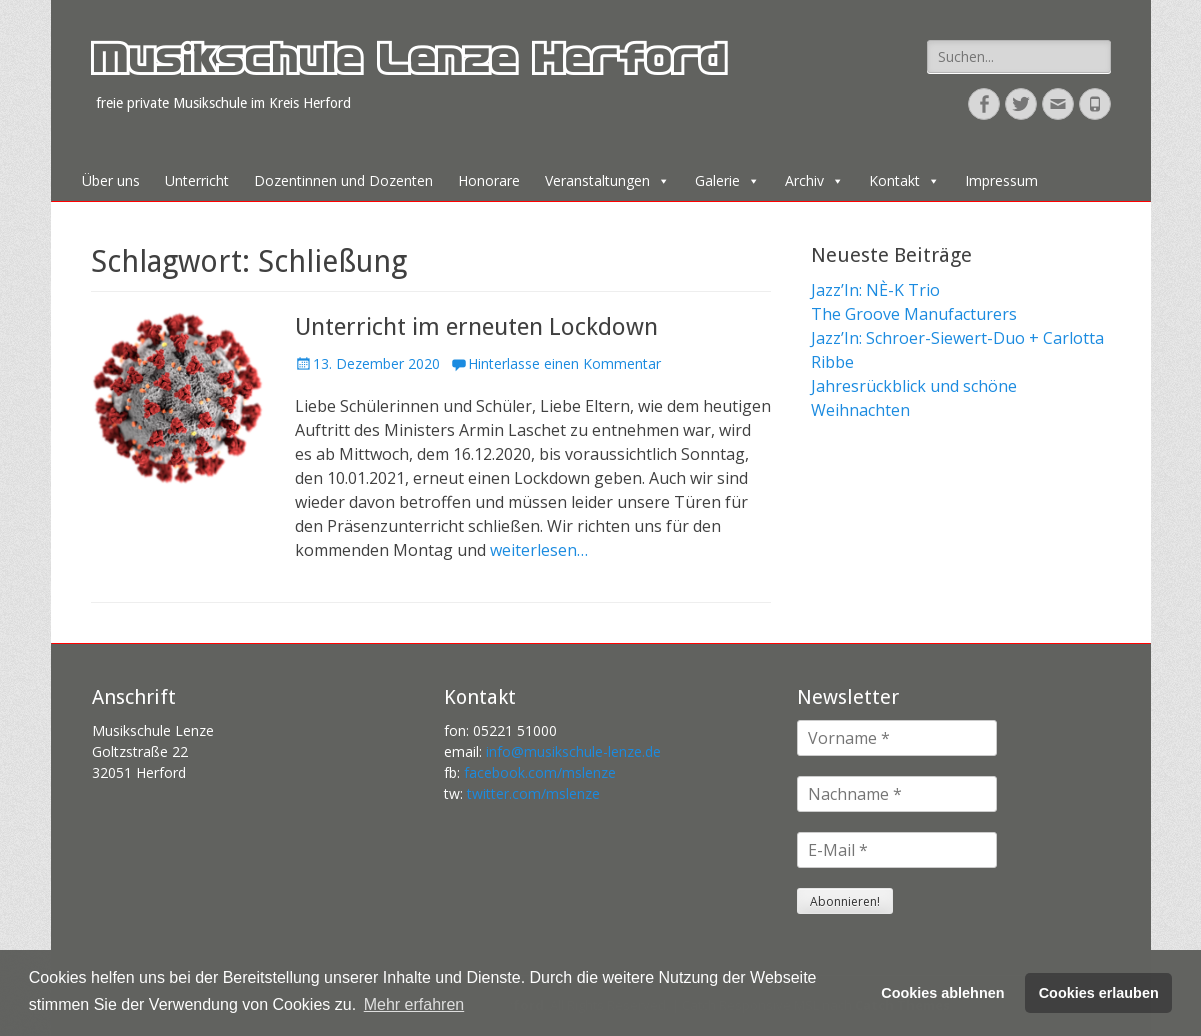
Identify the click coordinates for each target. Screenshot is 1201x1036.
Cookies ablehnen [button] (942, 993)
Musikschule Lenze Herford (408, 64)
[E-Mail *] (897, 850)
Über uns (111, 180)
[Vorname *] (897, 738)
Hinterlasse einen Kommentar (564, 363)
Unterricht (197, 180)
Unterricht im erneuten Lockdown (476, 327)
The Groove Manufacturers (914, 314)
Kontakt (904, 180)
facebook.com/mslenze (540, 772)
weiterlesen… (539, 550)
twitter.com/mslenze (533, 793)
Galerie (727, 180)
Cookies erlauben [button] (1099, 993)
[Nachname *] (897, 794)
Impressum (1001, 180)
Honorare (489, 180)
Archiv (814, 180)
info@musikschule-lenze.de (573, 751)
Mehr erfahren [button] (414, 1004)
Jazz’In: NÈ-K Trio (875, 290)
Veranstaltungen (607, 180)
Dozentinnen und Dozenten (343, 180)
